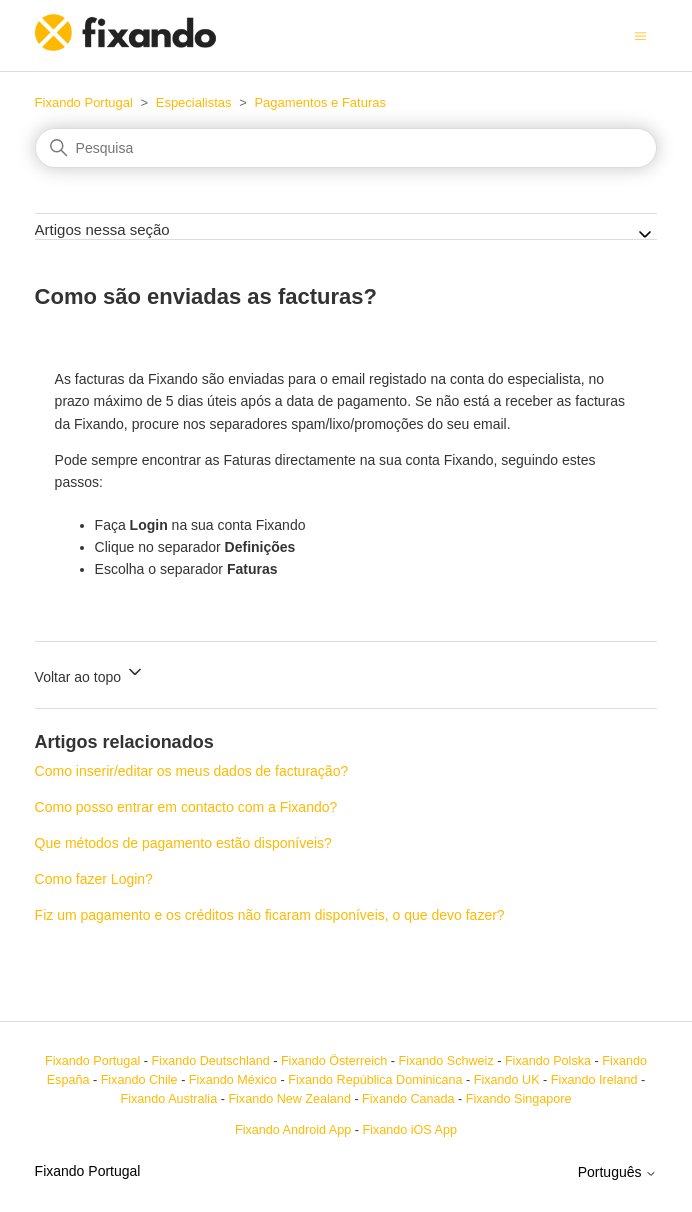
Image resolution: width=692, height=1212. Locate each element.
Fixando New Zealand (289, 1099)
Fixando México (233, 1080)
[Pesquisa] (346, 148)
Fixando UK (507, 1080)
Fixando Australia (169, 1099)
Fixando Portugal (84, 102)
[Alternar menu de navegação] (640, 35)
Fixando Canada (408, 1099)
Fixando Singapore (519, 1099)
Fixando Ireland (594, 1080)
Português (618, 1172)
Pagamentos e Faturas (320, 102)
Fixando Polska (548, 1061)
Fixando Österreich (334, 1061)
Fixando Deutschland (210, 1061)
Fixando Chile (139, 1080)
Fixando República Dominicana (375, 1080)
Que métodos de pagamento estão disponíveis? (183, 843)
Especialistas (194, 102)
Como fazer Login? (94, 879)
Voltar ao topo (90, 673)
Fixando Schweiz (446, 1061)
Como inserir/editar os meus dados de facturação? (192, 771)
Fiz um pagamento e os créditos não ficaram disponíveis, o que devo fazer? (270, 915)
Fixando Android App (293, 1130)
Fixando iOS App (409, 1130)
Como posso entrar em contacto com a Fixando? (186, 807)
